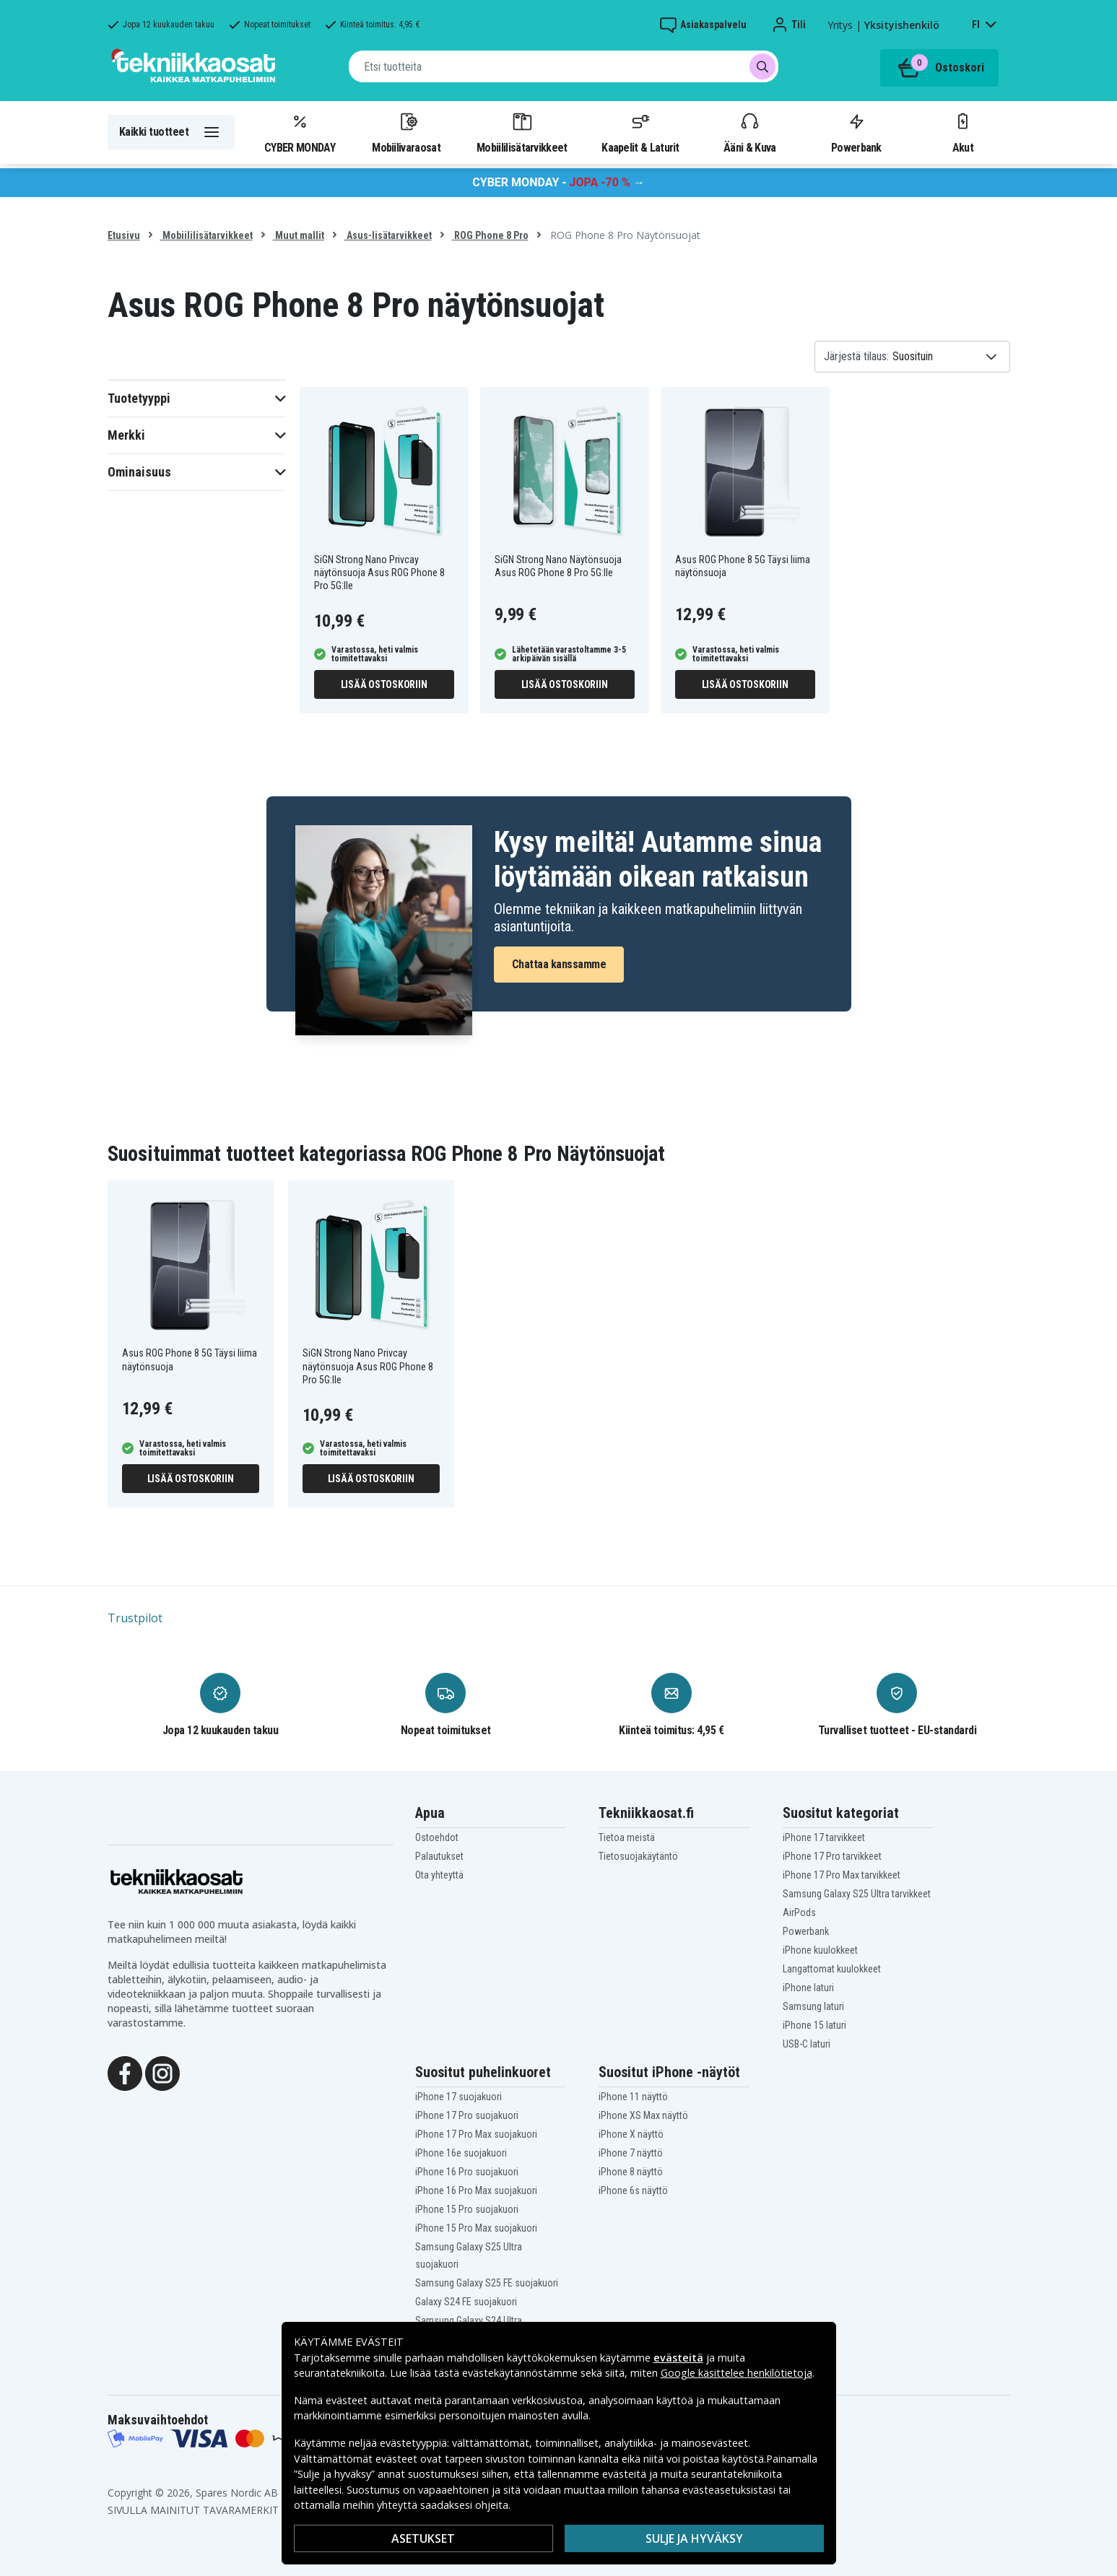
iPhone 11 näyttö (633, 2096)
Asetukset (423, 2538)
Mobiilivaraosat (406, 132)
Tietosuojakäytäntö (638, 1856)
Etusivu (124, 235)
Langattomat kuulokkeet (832, 1969)
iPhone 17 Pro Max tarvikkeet (841, 1875)
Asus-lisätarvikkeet (388, 235)
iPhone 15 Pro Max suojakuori (476, 2228)
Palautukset (439, 1856)
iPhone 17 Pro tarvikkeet (832, 1856)
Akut (962, 132)
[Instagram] (162, 2072)
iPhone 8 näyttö (631, 2171)
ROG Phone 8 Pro (490, 235)
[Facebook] (125, 2072)
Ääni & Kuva (749, 132)
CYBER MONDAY (299, 132)
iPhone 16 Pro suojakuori (466, 2171)
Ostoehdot (436, 1837)
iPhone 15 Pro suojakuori (466, 2209)
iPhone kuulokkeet (820, 1950)
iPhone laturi (808, 1987)
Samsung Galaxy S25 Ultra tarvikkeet (857, 1894)
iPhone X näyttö (631, 2134)
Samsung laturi (813, 2006)
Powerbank (856, 132)
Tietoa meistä (627, 1837)
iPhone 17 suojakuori (458, 2096)
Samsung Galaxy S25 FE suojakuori (486, 2283)
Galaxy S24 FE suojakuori (466, 2301)
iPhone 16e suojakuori (461, 2153)
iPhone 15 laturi (814, 2025)
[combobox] (563, 66)
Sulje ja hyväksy (694, 2538)
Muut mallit (298, 235)
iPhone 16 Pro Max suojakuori (476, 2190)
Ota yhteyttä (439, 1875)
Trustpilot (135, 1618)
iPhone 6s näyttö (633, 2190)
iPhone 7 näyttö (631, 2153)
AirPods (799, 1912)
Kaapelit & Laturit (640, 132)
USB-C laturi (806, 2044)
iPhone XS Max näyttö (643, 2115)
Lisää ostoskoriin (384, 684)
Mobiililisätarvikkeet (522, 132)
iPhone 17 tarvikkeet (824, 1837)
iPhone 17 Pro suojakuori (466, 2115)
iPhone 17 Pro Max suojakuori (476, 2134)
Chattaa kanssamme (559, 964)
